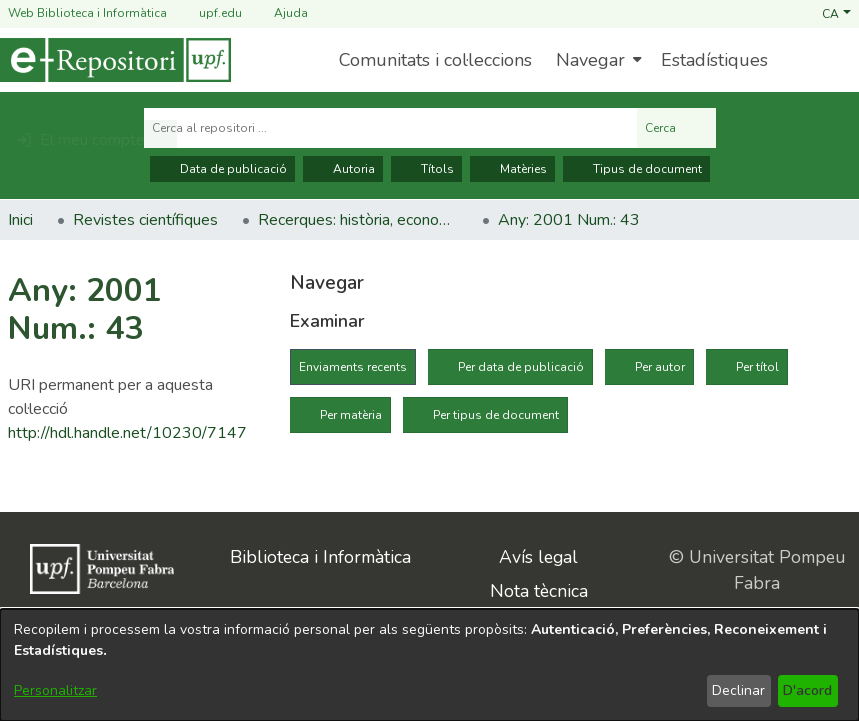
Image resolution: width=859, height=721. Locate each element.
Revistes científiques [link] (145, 220)
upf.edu (208, 13)
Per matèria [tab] (351, 415)
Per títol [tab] (757, 367)
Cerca (676, 128)
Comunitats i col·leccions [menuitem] (435, 60)
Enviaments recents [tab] (353, 367)
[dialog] (429, 665)
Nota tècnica (539, 591)
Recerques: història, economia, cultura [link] (358, 220)
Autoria (343, 169)
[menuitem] (596, 60)
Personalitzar (55, 690)
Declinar (738, 690)
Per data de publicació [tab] (521, 367)
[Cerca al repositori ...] (390, 128)
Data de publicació (222, 169)
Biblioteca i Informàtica (320, 557)
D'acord (807, 690)
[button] (836, 13)
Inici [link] (20, 220)
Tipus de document (636, 169)
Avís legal (538, 557)
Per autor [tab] (660, 367)
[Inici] (115, 60)
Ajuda (279, 13)
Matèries (512, 169)
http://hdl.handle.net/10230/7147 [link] (127, 433)
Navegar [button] (590, 60)
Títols (426, 169)
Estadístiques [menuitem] (714, 60)
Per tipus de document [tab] (496, 415)
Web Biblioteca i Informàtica (87, 13)
